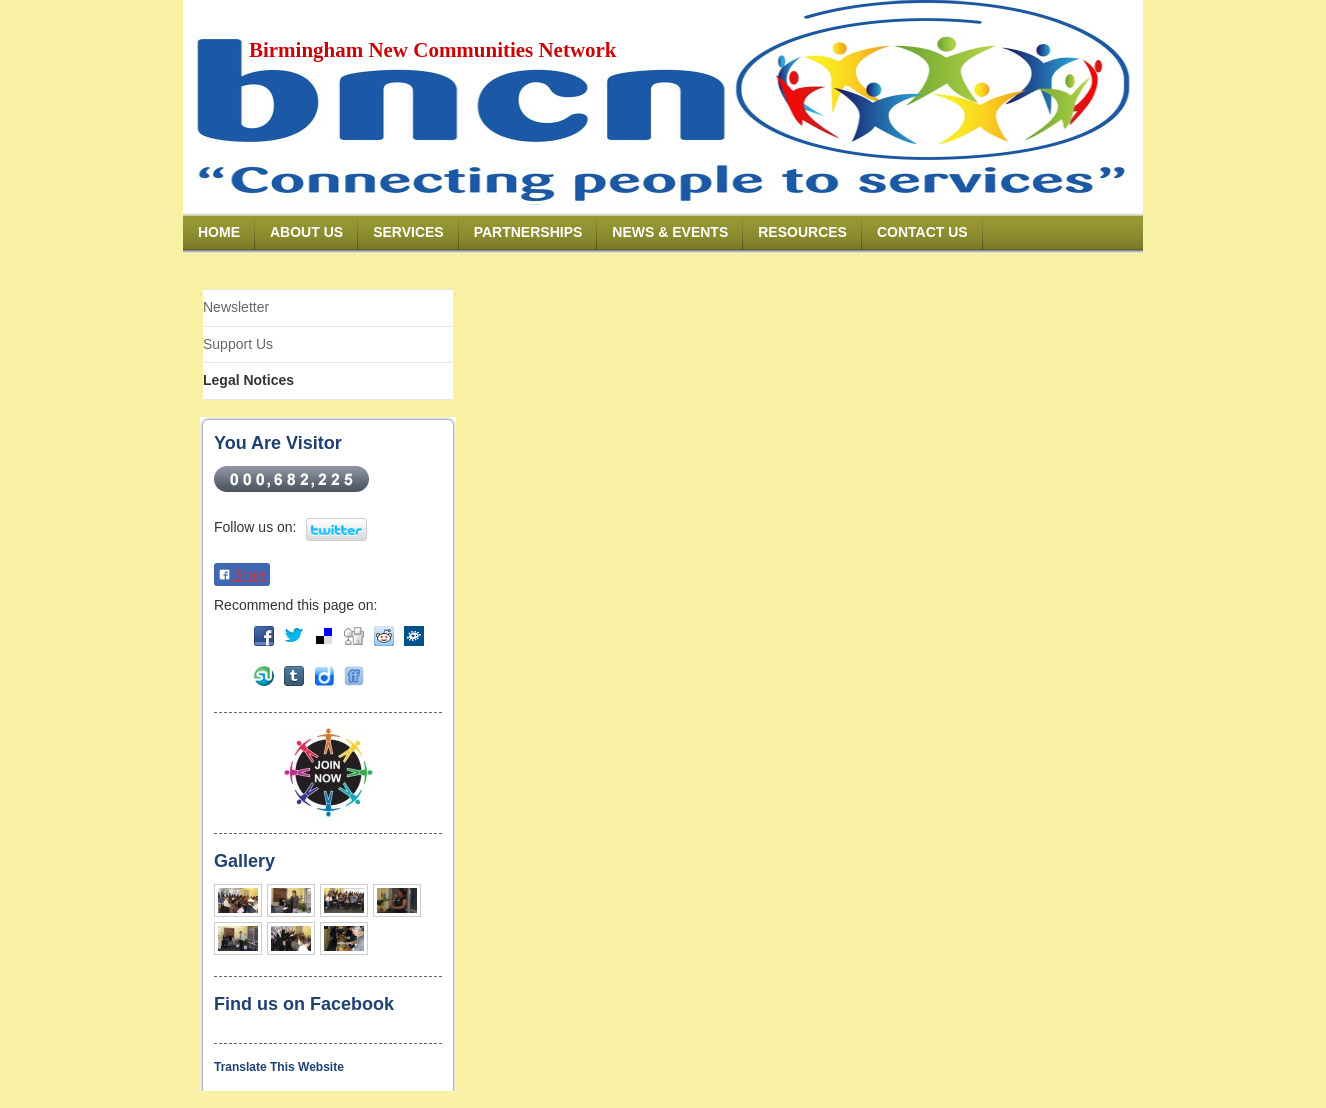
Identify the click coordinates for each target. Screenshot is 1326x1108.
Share (242, 575)
